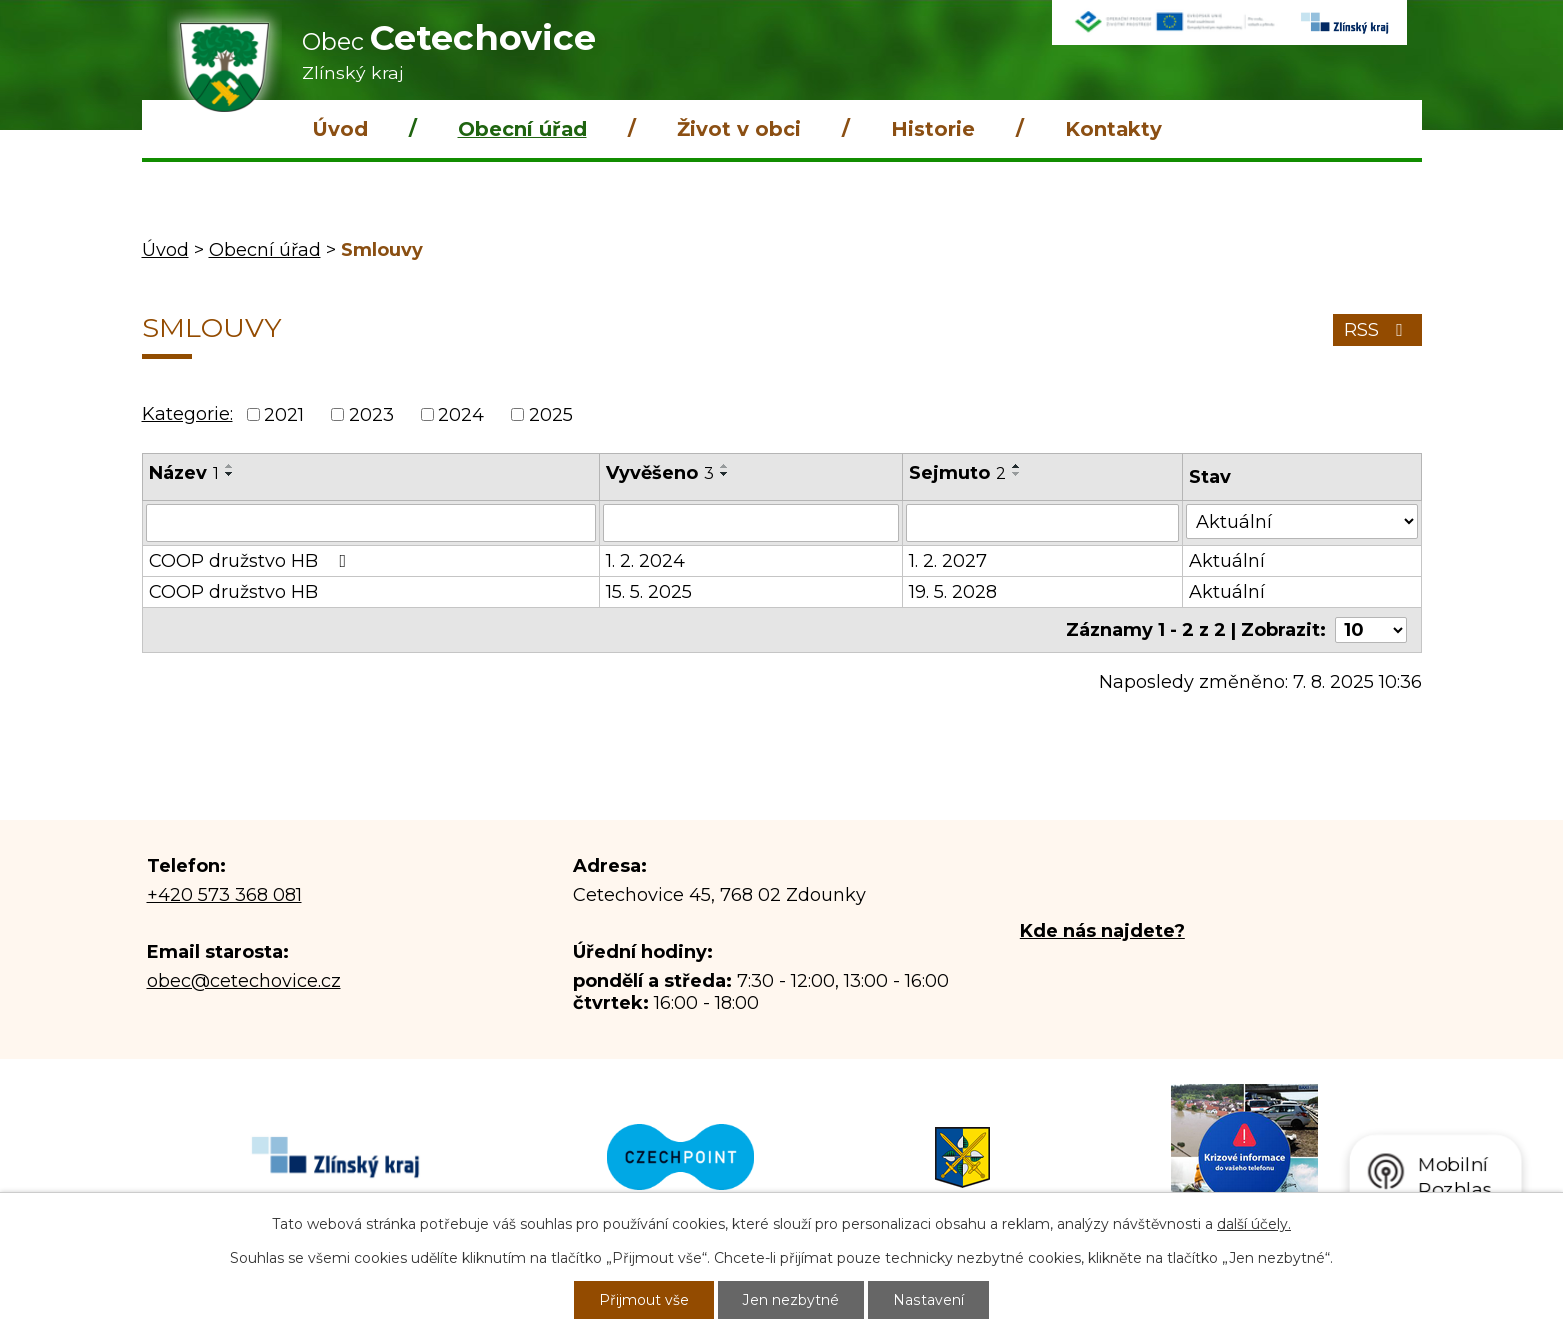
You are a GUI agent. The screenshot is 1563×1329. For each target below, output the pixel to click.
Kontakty (1113, 129)
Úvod (340, 129)
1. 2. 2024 (645, 561)
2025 (551, 415)
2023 (371, 415)
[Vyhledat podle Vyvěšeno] (751, 523)
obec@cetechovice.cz (244, 981)
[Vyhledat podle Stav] (1301, 521)
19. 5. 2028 (953, 592)
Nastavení (929, 1300)
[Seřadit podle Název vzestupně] (230, 466)
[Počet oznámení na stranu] (1371, 630)
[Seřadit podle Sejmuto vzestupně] (1017, 466)
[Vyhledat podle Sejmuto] (1042, 523)
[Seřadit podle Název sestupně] (230, 474)
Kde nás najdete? (1102, 931)
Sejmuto (957, 473)
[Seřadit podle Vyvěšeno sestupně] (725, 474)
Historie (933, 129)
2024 (461, 415)
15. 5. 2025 (649, 592)
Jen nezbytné (792, 1300)
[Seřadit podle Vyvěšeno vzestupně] (725, 466)
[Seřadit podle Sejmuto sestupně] (1017, 474)
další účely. (1254, 1224)
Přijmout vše (645, 1300)
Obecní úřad (522, 129)
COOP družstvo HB (252, 561)
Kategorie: (187, 414)
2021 (284, 415)
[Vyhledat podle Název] (371, 523)
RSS (1377, 330)
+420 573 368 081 (224, 895)
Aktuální (1227, 561)
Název (184, 473)
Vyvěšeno (660, 473)
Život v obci (739, 129)
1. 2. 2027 (948, 561)
